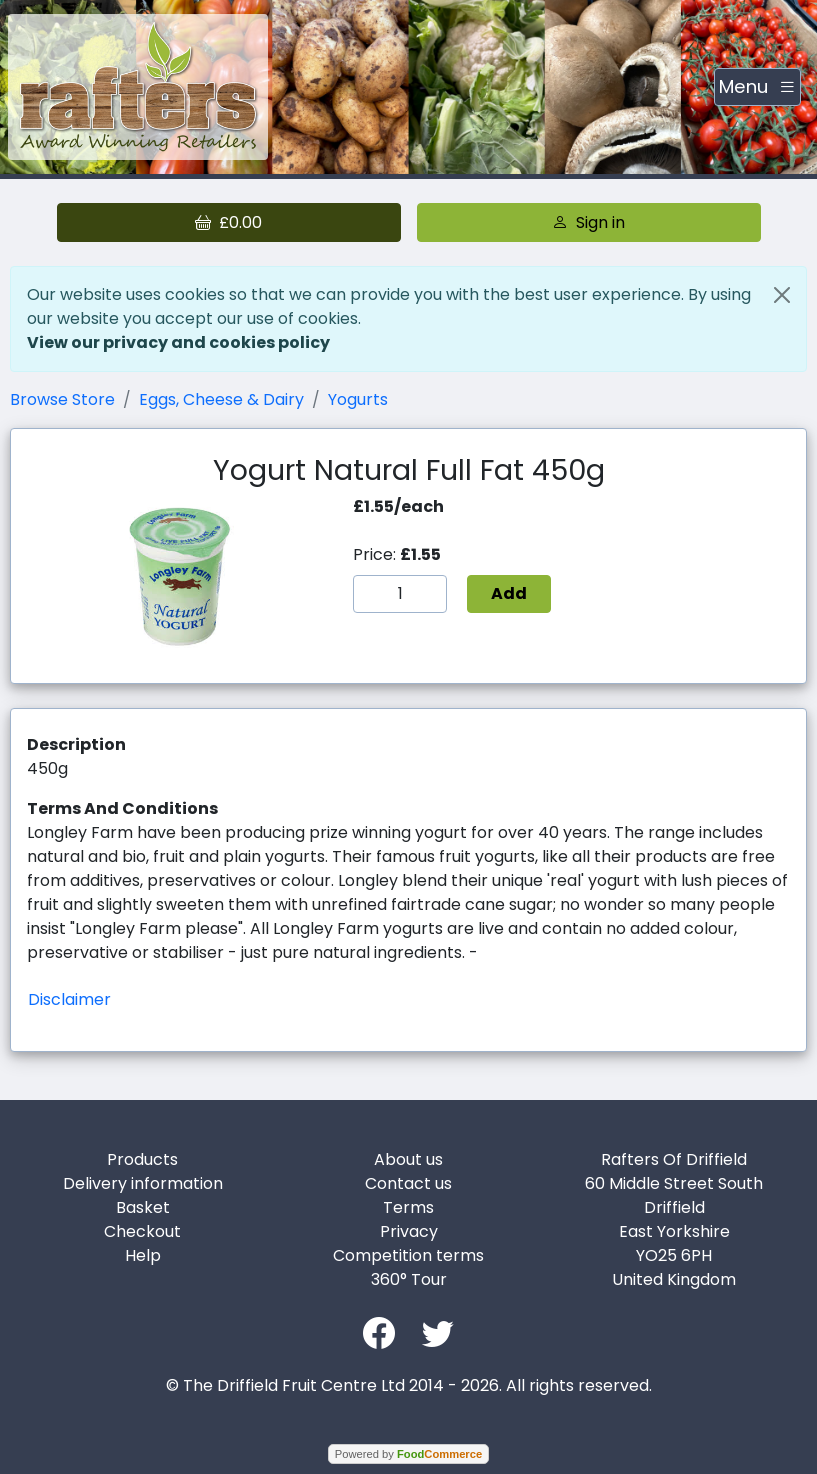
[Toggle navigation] (757, 87)
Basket (143, 1207)
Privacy (409, 1231)
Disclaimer (69, 999)
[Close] (782, 295)
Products (142, 1159)
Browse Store (62, 399)
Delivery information (143, 1183)
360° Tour (409, 1279)
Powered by (408, 1454)
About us (408, 1159)
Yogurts (358, 399)
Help (143, 1255)
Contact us (408, 1183)
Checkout (142, 1231)
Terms (408, 1207)
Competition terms (408, 1255)
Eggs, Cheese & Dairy (221, 399)
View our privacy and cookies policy (178, 342)
